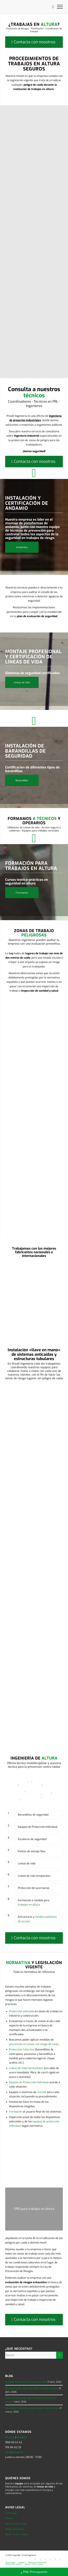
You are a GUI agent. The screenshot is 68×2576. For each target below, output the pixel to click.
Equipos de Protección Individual (29, 2082)
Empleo (9, 2518)
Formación (15, 2111)
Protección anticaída (21, 2011)
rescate (41, 2092)
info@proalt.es (14, 2452)
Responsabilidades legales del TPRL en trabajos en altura (31, 2388)
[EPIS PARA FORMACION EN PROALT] (34, 2209)
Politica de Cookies (14, 2529)
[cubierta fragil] (34, 2164)
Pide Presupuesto (34, 2572)
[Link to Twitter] (40, 2559)
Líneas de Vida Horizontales (26, 2068)
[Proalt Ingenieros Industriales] (28, 6)
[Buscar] (51, 6)
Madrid (21, 2437)
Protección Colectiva (21, 2049)
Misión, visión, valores (16, 2534)
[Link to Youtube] (50, 2559)
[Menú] (58, 6)
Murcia (10, 2437)
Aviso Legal (11, 2513)
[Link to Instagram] (55, 2559)
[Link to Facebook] (45, 2559)
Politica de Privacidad (15, 2523)
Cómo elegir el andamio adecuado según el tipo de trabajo (32, 2408)
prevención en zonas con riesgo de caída (33, 2044)
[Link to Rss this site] (60, 2559)
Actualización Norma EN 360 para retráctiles (26, 2382)
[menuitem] (51, 6)
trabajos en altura (29, 1904)
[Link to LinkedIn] (35, 2559)
